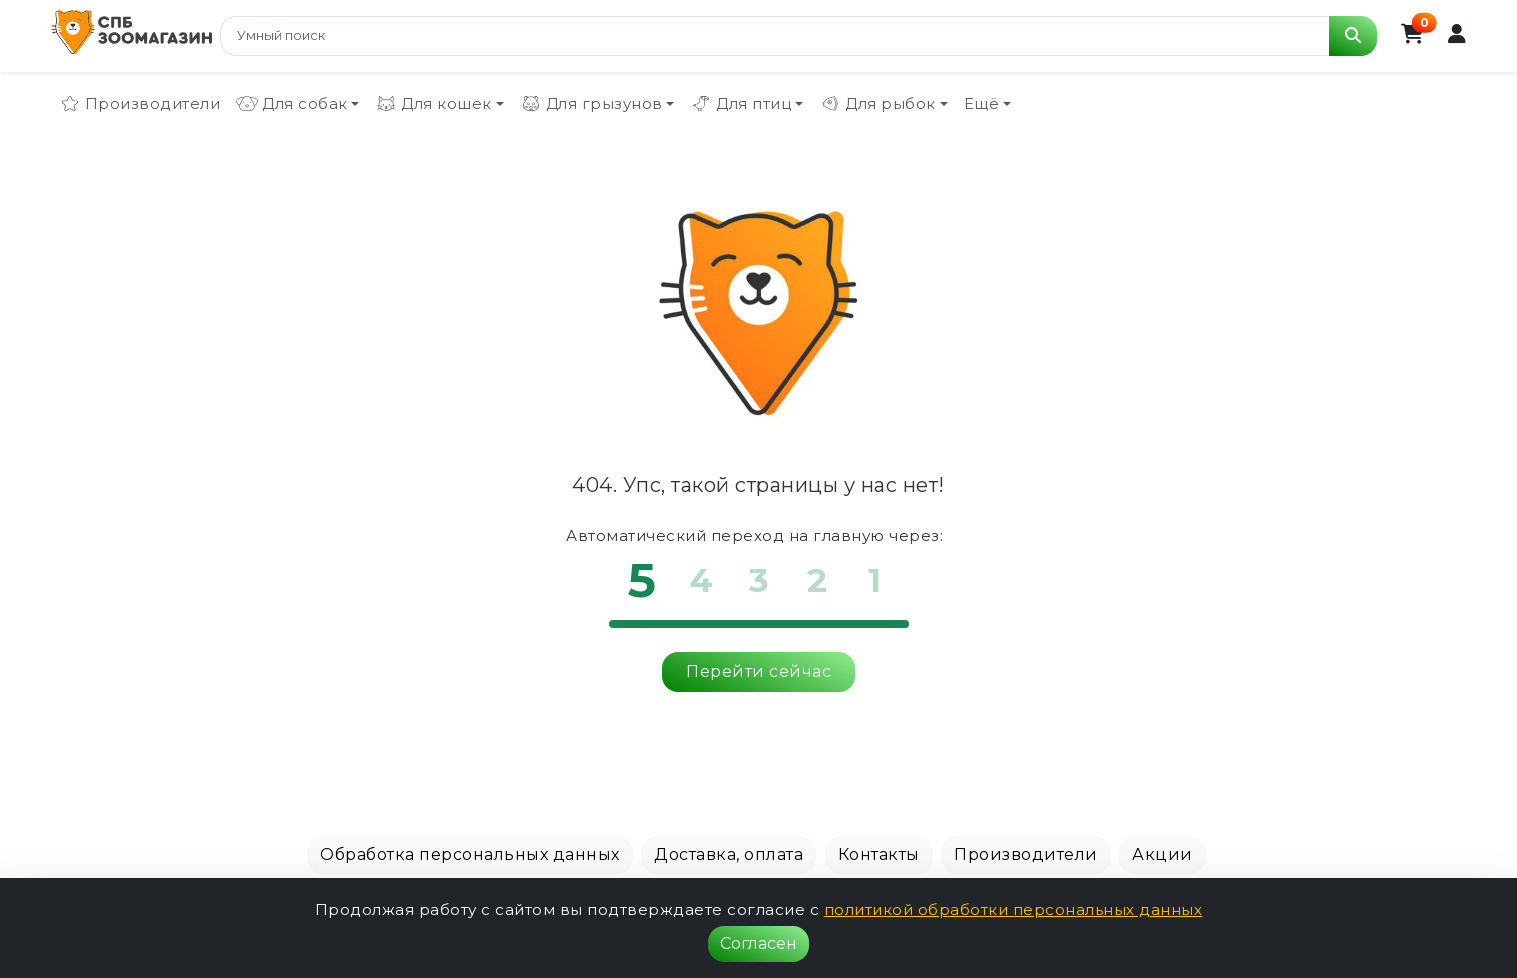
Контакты (879, 854)
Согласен (758, 943)
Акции (1162, 854)
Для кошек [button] (433, 104)
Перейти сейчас (758, 671)
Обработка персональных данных (470, 854)
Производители (140, 104)
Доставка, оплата (728, 854)
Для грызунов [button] (591, 104)
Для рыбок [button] (877, 104)
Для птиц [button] (740, 104)
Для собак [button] (292, 104)
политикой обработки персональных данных (1013, 909)
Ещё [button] (982, 103)
